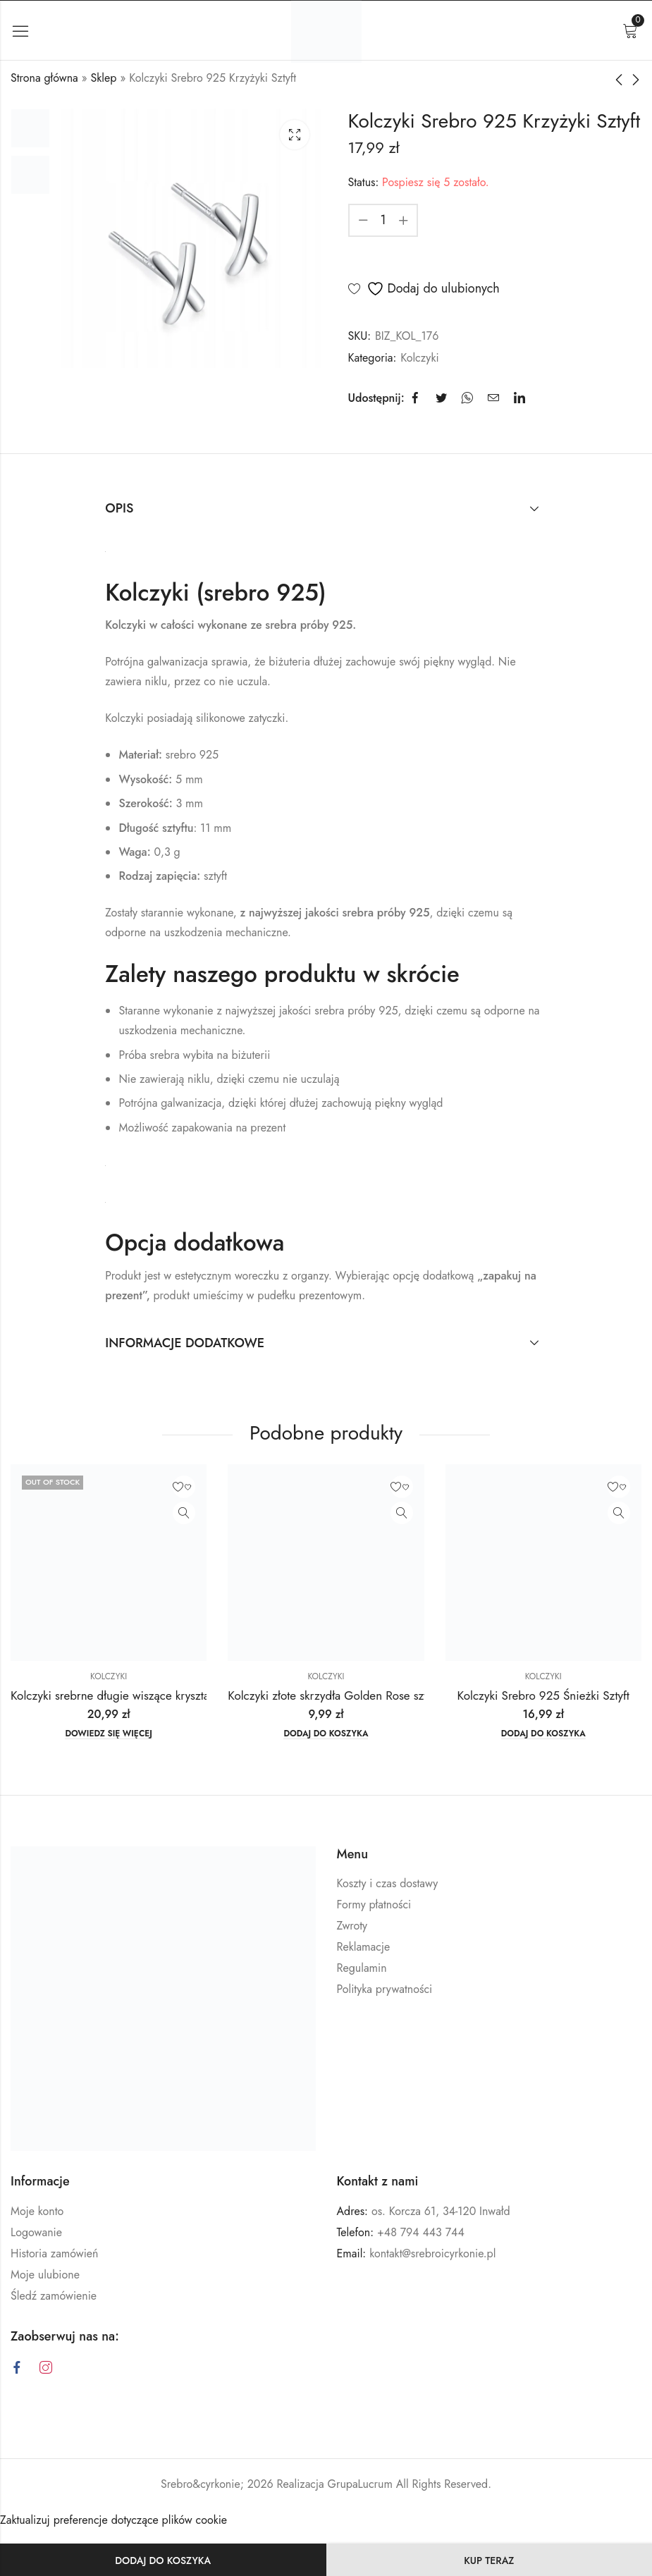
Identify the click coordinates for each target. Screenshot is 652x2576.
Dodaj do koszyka (163, 2560)
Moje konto (37, 2211)
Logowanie (36, 2232)
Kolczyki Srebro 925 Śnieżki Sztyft (543, 1695)
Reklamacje (363, 1947)
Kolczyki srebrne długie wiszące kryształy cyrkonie (137, 1695)
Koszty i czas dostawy (387, 1883)
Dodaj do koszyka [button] (325, 1734)
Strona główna (44, 78)
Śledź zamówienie (54, 2296)
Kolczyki (419, 358)
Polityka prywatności (385, 1989)
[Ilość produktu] (383, 220)
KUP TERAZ (489, 2560)
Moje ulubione (45, 2275)
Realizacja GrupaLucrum (335, 2484)
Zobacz (184, 1513)
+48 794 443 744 (421, 2232)
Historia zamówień (54, 2253)
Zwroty (352, 1926)
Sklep (104, 78)
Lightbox (294, 134)
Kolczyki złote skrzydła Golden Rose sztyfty (335, 1695)
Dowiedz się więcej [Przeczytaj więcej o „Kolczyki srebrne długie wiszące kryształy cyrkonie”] (108, 1734)
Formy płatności (374, 1904)
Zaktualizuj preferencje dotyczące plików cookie (113, 2520)
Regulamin (362, 1968)
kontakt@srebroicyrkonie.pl (432, 2253)
